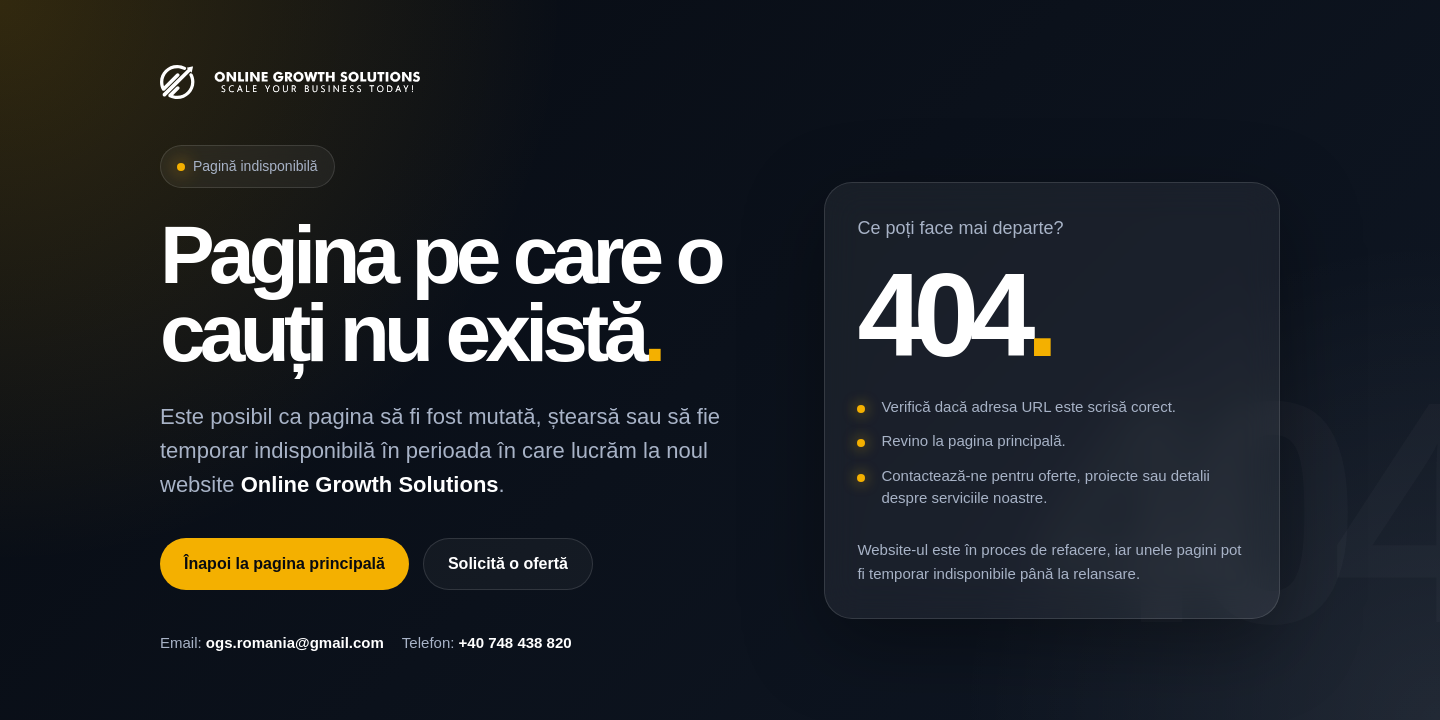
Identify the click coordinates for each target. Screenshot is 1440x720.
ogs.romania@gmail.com (295, 642)
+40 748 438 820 (515, 642)
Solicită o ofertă (508, 563)
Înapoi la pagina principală (284, 563)
